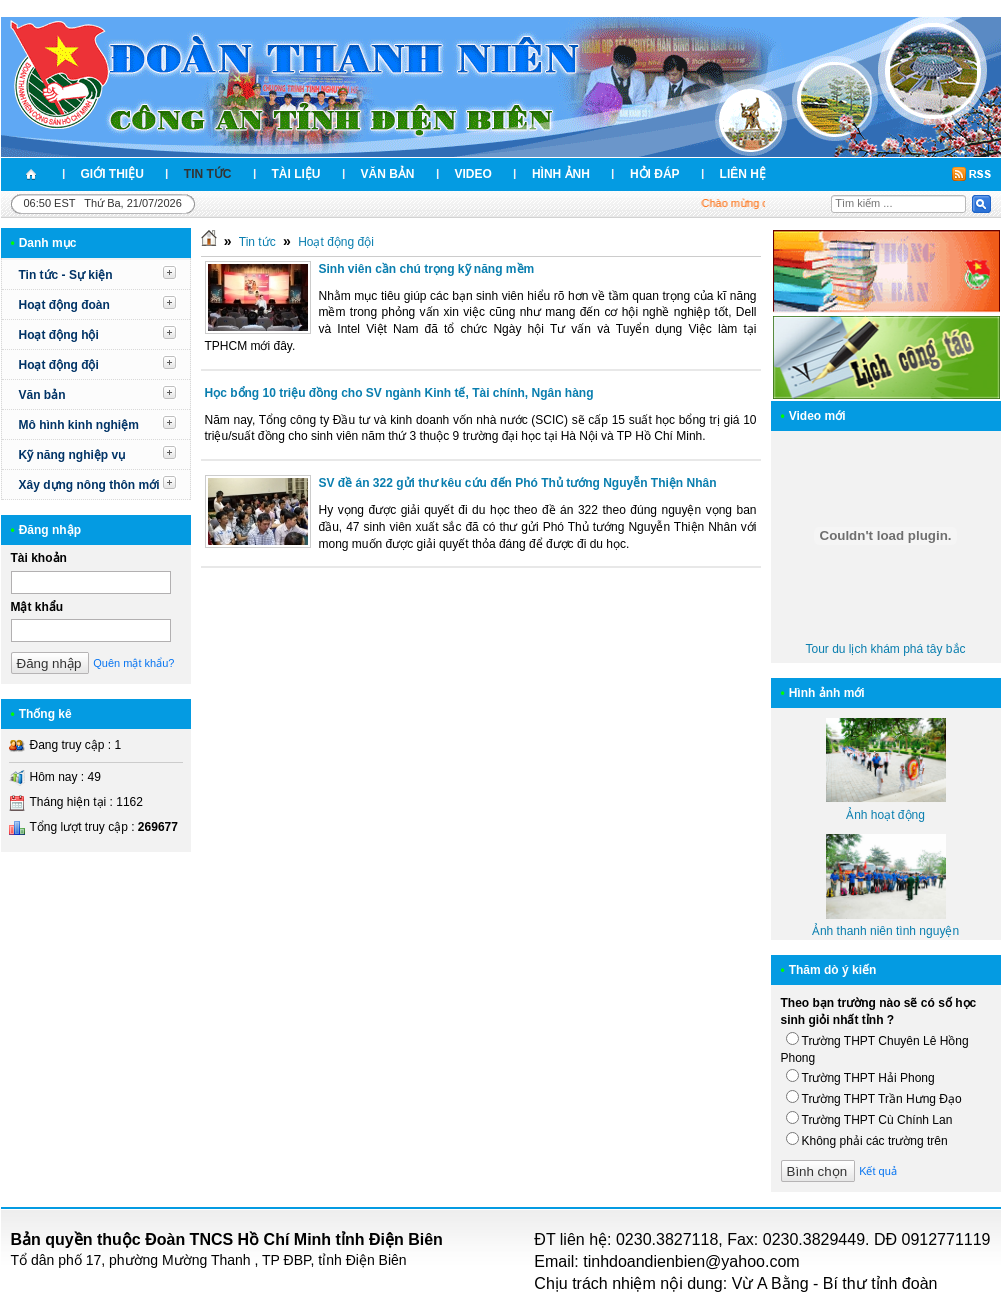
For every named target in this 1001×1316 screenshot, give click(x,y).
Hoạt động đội (59, 365)
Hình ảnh (561, 174)
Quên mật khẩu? (133, 663)
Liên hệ (743, 174)
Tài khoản (39, 558)
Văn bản (388, 174)
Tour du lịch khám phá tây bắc (885, 649)
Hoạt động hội (59, 335)
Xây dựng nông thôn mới (89, 485)
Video (473, 174)
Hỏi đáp (655, 174)
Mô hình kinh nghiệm (79, 425)
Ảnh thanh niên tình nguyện (885, 931)
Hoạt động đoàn (64, 305)
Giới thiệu (112, 174)
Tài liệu (296, 174)
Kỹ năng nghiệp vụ (72, 455)
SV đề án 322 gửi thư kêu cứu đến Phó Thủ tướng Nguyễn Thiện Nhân (518, 483)
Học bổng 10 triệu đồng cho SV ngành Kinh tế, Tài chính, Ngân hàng (399, 393)
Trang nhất (31, 174)
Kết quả (878, 1171)
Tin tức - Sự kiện (66, 275)
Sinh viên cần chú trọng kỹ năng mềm (427, 269)
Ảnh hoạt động (885, 815)
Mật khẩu (37, 607)
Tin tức (208, 174)
